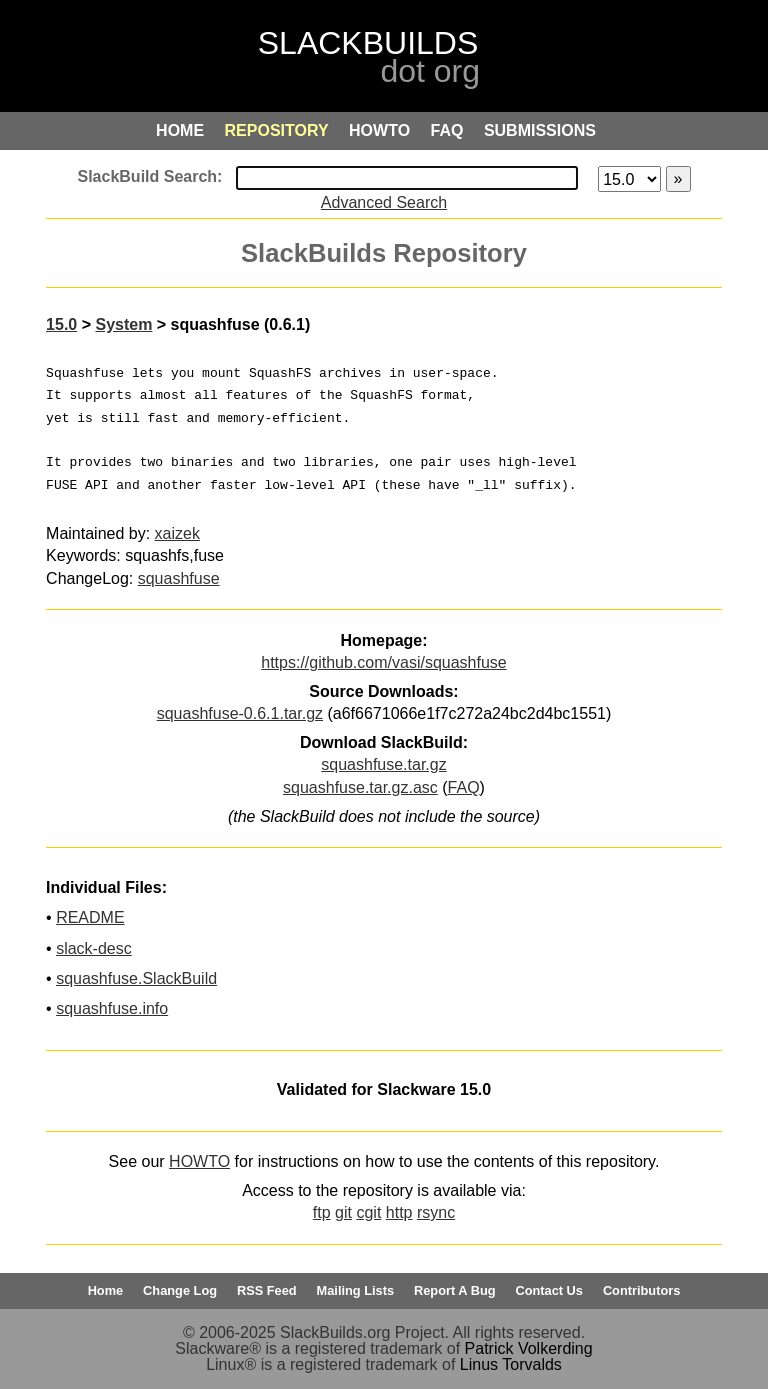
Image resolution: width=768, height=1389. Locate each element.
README (90, 917)
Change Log (180, 1290)
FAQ (464, 787)
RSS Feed (267, 1290)
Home (106, 1290)
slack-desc (94, 948)
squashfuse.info (112, 1008)
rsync (436, 1212)
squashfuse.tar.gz (383, 764)
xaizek (177, 533)
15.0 (61, 324)
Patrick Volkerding (529, 1348)
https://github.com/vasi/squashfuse (383, 662)
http (399, 1212)
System (123, 324)
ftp (322, 1212)
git (343, 1212)
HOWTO (199, 1161)
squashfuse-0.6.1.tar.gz (240, 713)
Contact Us (549, 1290)
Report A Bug (455, 1290)
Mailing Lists (356, 1290)
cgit (368, 1212)
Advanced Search (384, 202)
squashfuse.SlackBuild (136, 978)
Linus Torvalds (511, 1364)
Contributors (641, 1290)
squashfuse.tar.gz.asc (360, 787)
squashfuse (179, 578)
